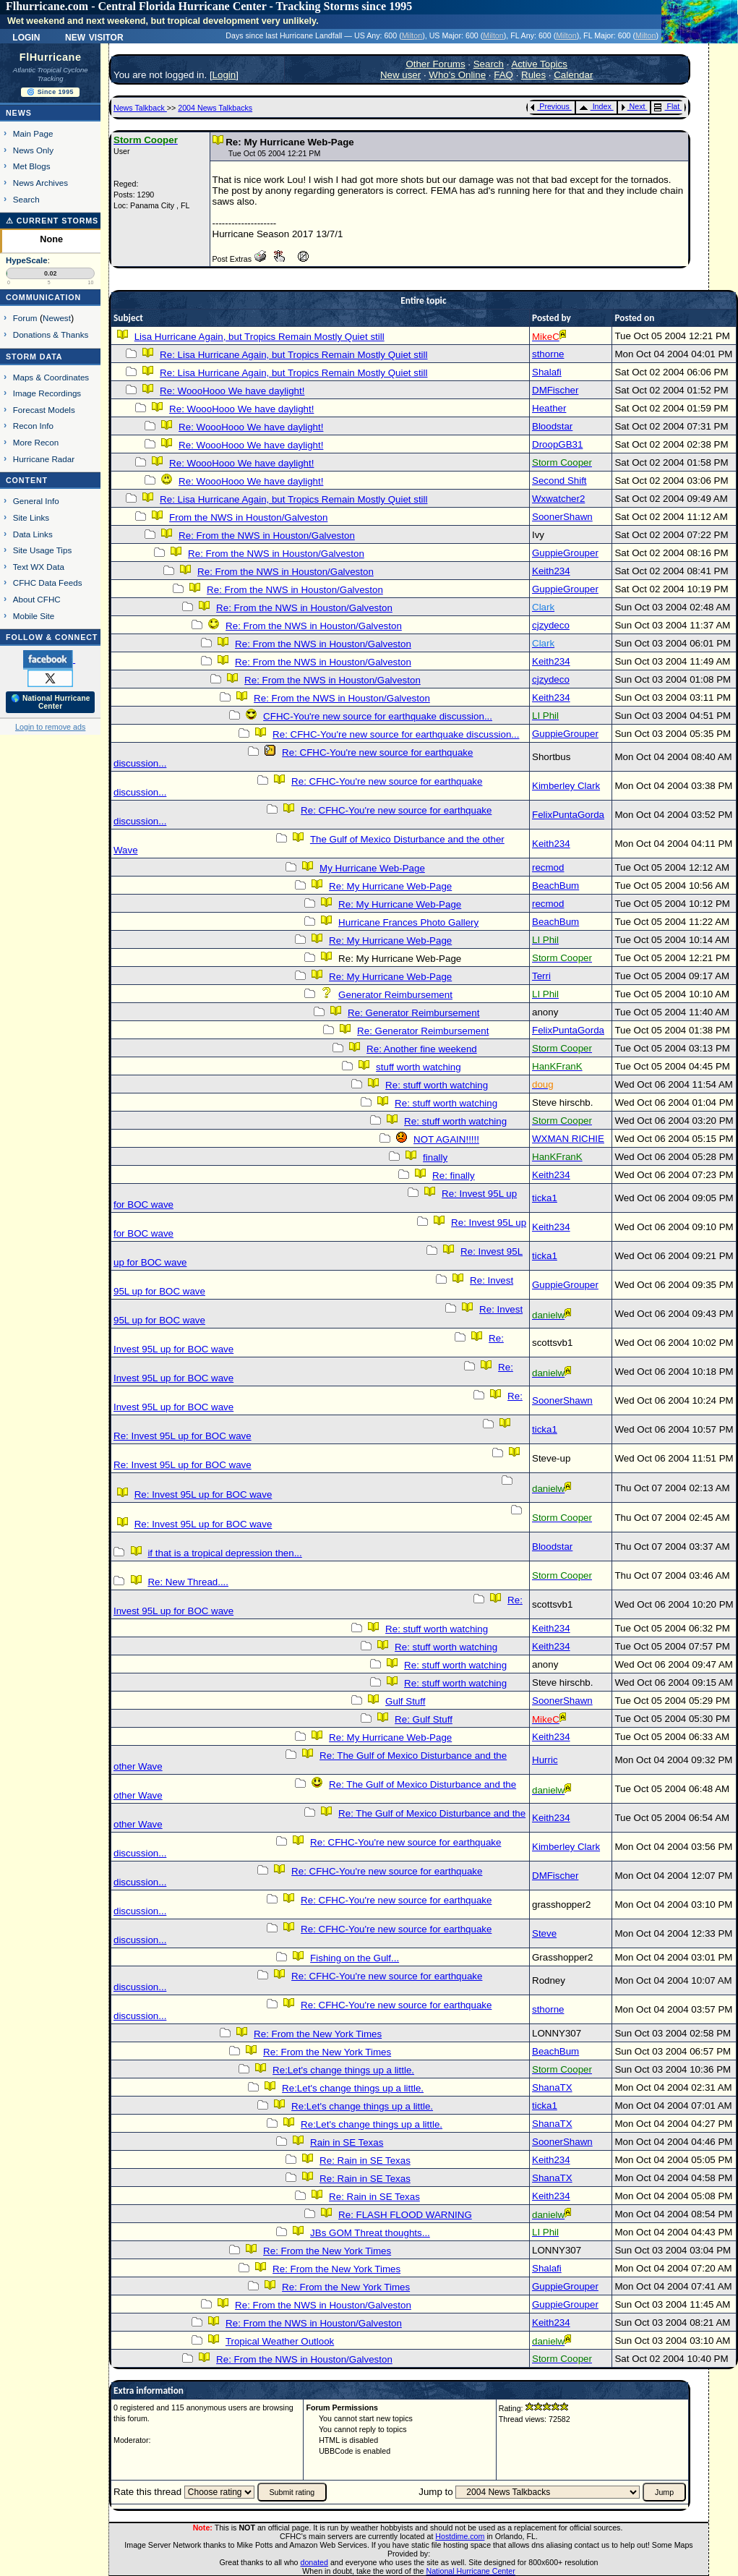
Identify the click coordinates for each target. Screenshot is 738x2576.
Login (26, 36)
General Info (36, 501)
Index (595, 106)
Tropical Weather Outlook (280, 2341)
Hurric (545, 1759)
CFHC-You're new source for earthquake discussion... (377, 716)
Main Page (33, 133)
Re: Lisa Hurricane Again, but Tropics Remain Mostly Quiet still (293, 354)
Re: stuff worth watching (436, 1085)
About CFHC (37, 599)
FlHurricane (51, 57)
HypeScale (27, 260)
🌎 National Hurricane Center (50, 702)
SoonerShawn (562, 516)
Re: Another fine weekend (421, 1049)
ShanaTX (552, 2087)
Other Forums (435, 64)
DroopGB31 (557, 444)
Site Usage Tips (42, 550)
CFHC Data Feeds (47, 582)
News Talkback (140, 107)
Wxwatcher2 (558, 498)
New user (400, 74)
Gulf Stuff (405, 1701)
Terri (541, 976)
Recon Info (33, 425)
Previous (549, 106)
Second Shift (559, 480)
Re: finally (453, 1175)
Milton (412, 35)
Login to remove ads (50, 726)
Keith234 (551, 571)
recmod (548, 867)
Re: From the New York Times (318, 2034)
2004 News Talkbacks (215, 107)
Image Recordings (47, 393)
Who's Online (457, 74)
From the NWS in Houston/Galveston (248, 517)
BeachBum (555, 885)
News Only (33, 150)
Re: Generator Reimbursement (413, 1012)
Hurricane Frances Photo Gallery (408, 922)
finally (435, 1157)
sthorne (548, 354)
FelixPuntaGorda (568, 814)
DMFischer (555, 390)
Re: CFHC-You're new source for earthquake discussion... (396, 734)
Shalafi (547, 372)
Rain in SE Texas (346, 2142)
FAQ (503, 74)
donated (314, 2562)
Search (26, 199)
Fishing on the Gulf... (354, 1958)
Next (633, 106)
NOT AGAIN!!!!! (446, 1139)
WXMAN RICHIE (568, 1138)
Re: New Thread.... (187, 1582)
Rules (533, 74)
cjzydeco (551, 625)
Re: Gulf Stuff (423, 1719)
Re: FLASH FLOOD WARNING (405, 2214)
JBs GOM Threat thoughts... (370, 2232)
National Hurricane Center (470, 2571)
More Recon (36, 442)
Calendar (573, 74)
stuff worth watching (418, 1067)
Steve (544, 1933)
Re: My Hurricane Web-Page (390, 886)
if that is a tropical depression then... (224, 1553)
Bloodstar (552, 426)
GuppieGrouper (565, 552)
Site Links (31, 517)
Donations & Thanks (51, 334)
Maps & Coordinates (51, 377)
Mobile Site (34, 615)
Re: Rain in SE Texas (365, 2160)
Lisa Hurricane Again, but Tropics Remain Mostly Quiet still (259, 336)
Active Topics (539, 64)
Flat (667, 106)
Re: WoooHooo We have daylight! (232, 390)
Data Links (33, 534)
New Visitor (94, 36)
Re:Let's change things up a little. (343, 2070)
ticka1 (544, 1198)
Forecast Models (44, 409)
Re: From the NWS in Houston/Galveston (267, 535)
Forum (25, 318)
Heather (549, 408)
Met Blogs (32, 166)
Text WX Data (38, 566)
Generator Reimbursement (395, 994)
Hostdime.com (459, 2536)
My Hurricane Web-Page (372, 868)
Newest (57, 318)
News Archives (40, 182)
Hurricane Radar (43, 459)
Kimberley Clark (566, 785)
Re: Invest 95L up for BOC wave (182, 1435)
